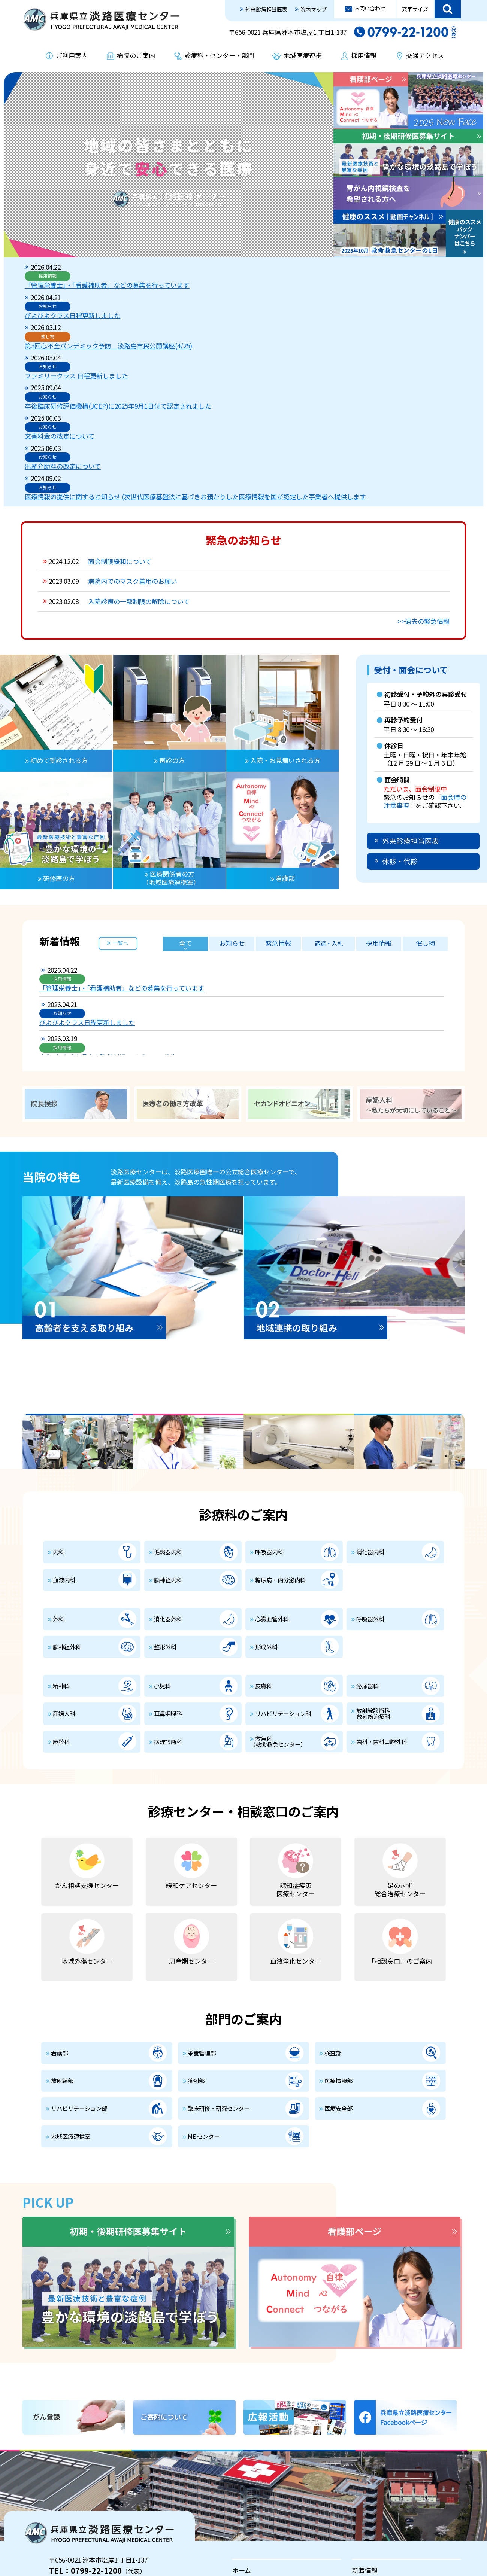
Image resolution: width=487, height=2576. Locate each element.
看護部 (59, 1926)
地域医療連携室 (70, 2010)
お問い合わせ (369, 8)
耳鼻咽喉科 (168, 1587)
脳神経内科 (168, 1453)
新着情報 (365, 2443)
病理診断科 (168, 1614)
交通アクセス (425, 55)
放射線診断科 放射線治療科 (370, 1587)
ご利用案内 (72, 55)
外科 (58, 1492)
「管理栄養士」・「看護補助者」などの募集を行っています (207, 267)
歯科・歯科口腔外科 (381, 1614)
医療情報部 (338, 1954)
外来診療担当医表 (266, 9)
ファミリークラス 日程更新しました (177, 307)
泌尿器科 (367, 1559)
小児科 (162, 1559)
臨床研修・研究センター (218, 1982)
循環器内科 (168, 1425)
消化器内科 (370, 1425)
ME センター (204, 2010)
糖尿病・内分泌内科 (280, 1453)
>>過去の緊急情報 (423, 494)
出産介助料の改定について (163, 348)
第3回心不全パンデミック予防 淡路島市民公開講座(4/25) (209, 294)
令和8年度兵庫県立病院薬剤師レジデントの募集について (223, 878)
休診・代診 (400, 734)
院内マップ (313, 9)
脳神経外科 (67, 1520)
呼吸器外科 (370, 1492)
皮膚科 (263, 1559)
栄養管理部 (202, 1926)
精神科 (61, 1559)
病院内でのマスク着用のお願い (132, 454)
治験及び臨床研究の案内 (387, 2534)
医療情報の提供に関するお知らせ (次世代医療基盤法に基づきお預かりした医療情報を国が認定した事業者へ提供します (292, 365)
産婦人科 (64, 1587)
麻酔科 (61, 1614)
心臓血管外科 (272, 1492)
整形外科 (165, 1520)
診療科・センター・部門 (219, 55)
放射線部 (62, 1954)
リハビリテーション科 (283, 1587)
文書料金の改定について (160, 334)
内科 (58, 1425)
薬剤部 (196, 1954)
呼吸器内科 (269, 1425)
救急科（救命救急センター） (278, 1614)
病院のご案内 (136, 55)
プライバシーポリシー (55, 2533)
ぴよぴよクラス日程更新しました (173, 280)
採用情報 (363, 55)
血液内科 (64, 1453)
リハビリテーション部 (79, 1982)
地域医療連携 (303, 55)
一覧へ (120, 816)
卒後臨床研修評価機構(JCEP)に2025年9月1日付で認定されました (218, 321)
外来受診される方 (257, 2466)
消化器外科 (168, 1492)
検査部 (332, 1926)
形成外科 (266, 1520)
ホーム (241, 2443)
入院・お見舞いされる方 (387, 2466)
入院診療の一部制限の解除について (139, 474)
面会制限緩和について (119, 434)
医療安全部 (338, 1982)
